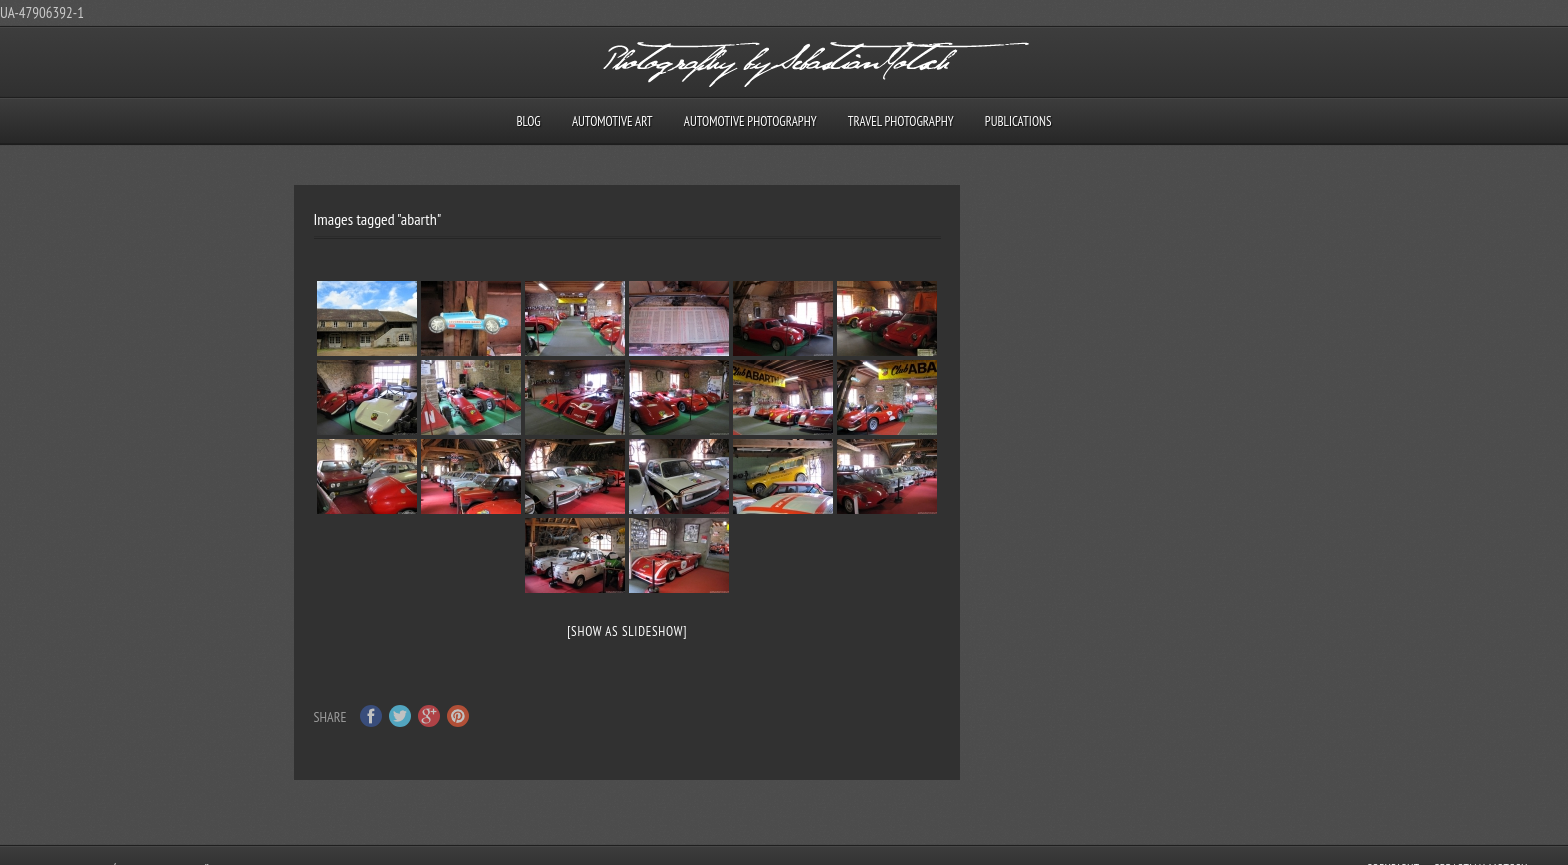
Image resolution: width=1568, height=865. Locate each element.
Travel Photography (901, 121)
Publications (1018, 121)
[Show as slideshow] (627, 631)
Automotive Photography (750, 121)
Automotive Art (612, 121)
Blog (528, 121)
